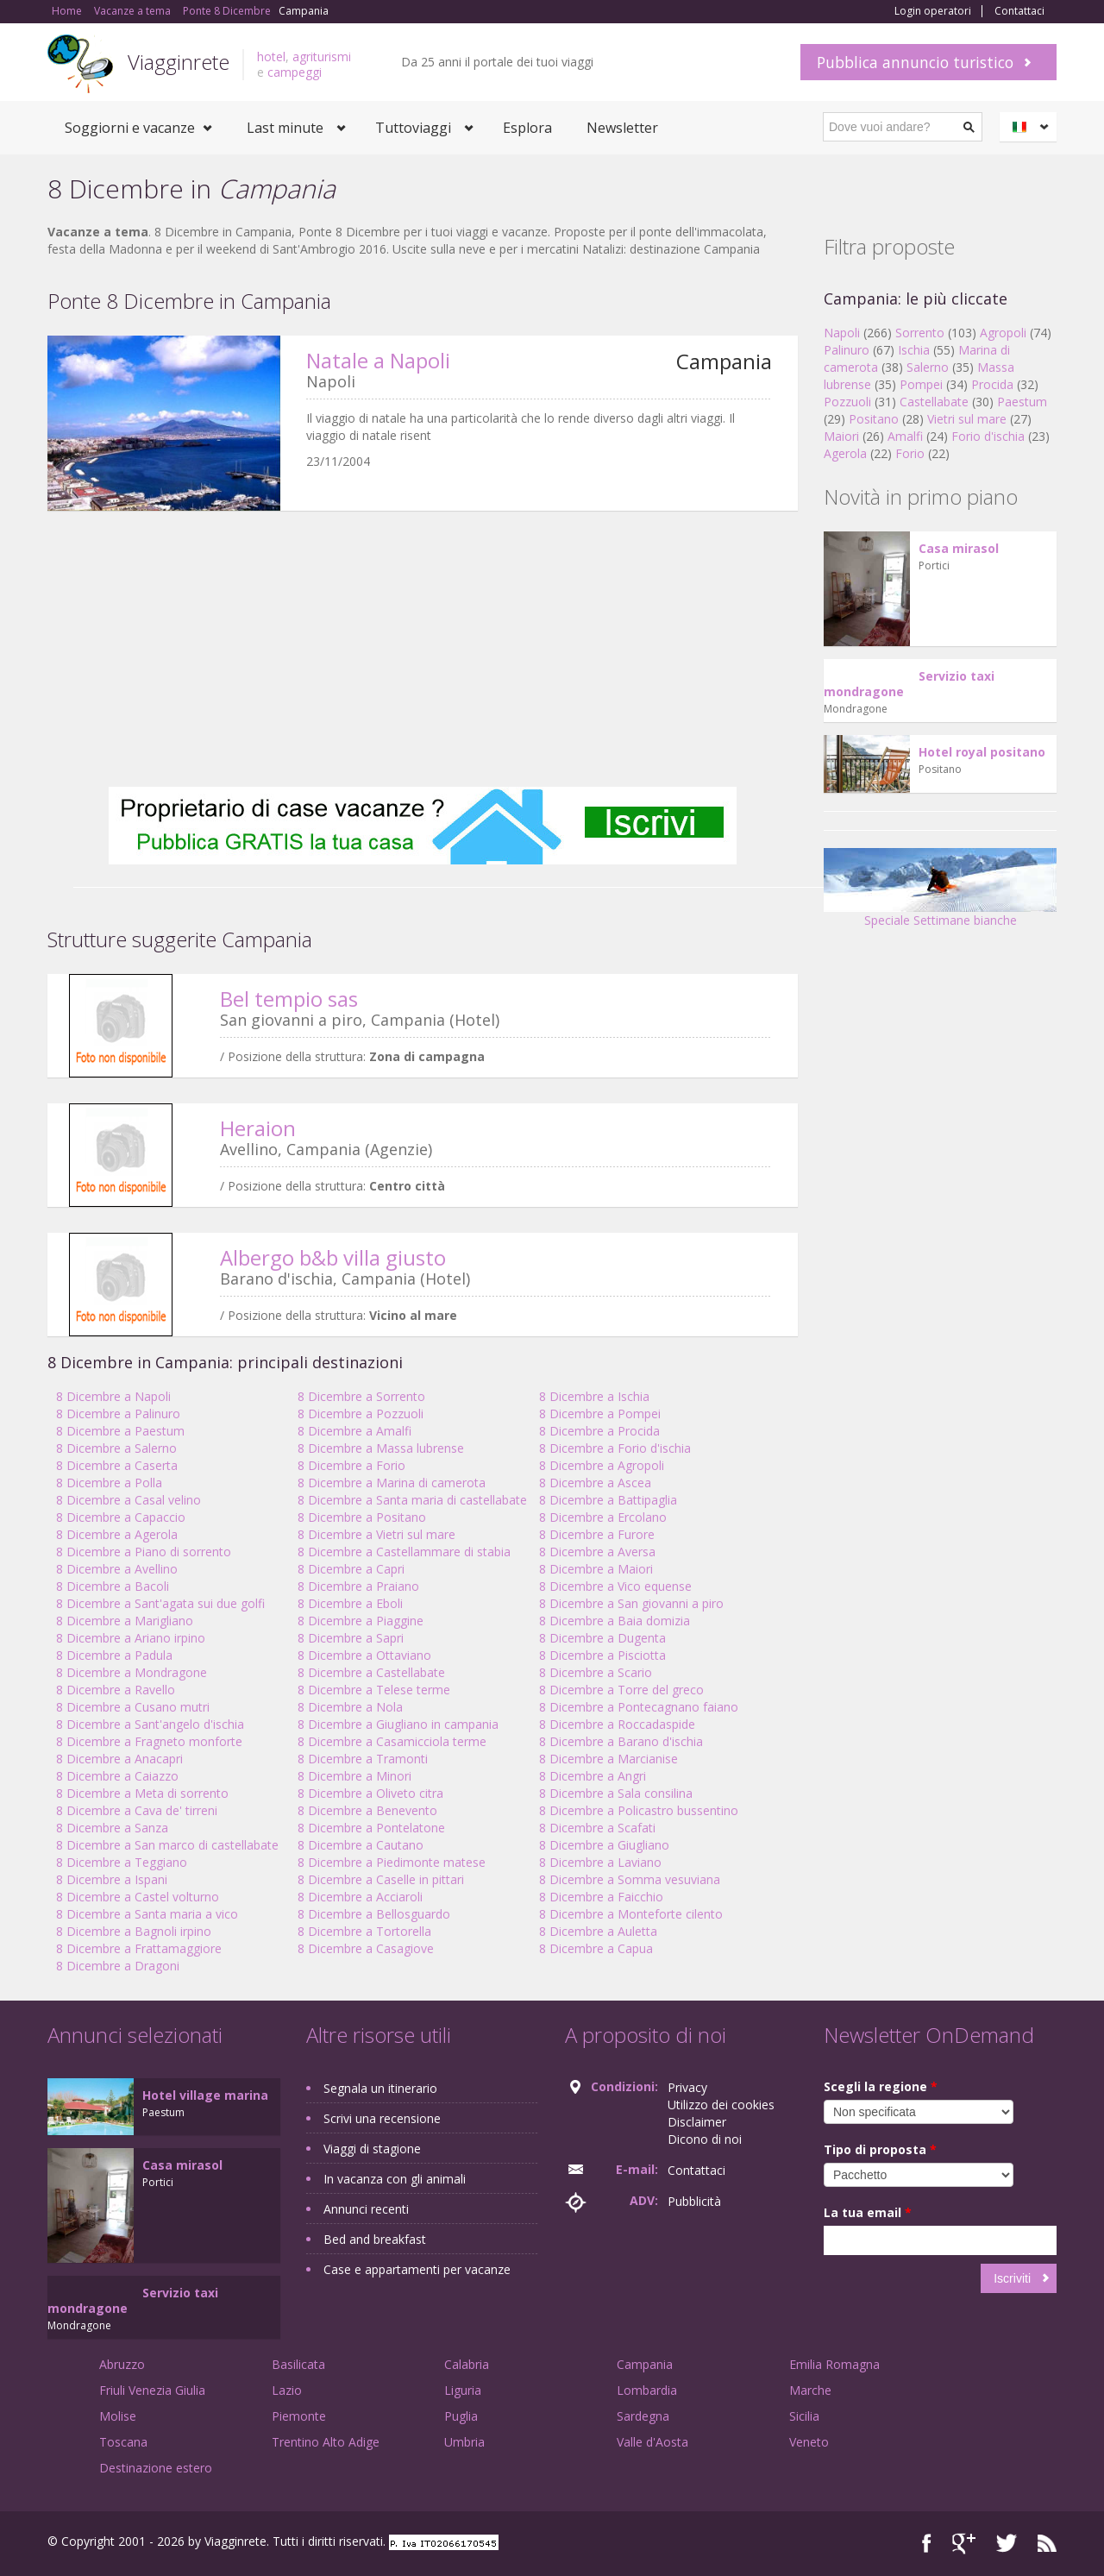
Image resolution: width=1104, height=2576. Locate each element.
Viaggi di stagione (372, 2148)
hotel (271, 56)
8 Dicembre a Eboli (350, 1603)
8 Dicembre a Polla (109, 1482)
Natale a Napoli (378, 360)
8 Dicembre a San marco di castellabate (167, 1845)
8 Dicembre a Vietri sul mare (376, 1534)
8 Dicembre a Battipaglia (608, 1500)
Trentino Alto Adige (326, 2442)
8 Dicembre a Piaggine (360, 1620)
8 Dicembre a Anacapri (119, 1758)
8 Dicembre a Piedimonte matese (392, 1862)
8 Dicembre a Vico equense (615, 1586)
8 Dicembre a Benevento (367, 1810)
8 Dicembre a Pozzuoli (360, 1413)
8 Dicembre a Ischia (594, 1396)
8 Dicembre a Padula (114, 1655)
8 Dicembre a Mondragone (131, 1672)
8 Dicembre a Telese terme (374, 1689)
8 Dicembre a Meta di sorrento (142, 1793)
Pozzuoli (847, 401)
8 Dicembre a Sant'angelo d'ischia (150, 1724)
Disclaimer (697, 2122)
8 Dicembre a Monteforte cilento (631, 1914)
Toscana (123, 2442)
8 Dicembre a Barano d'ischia (621, 1741)
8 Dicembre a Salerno (116, 1448)
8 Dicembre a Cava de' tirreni (136, 1810)
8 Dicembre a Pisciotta (602, 1655)
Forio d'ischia (988, 436)
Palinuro (846, 350)
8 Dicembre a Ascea (595, 1482)
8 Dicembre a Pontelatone (371, 1827)
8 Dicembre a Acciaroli (360, 1896)
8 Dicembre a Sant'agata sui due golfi (160, 1603)
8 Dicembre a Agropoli (601, 1465)
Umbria (464, 2442)
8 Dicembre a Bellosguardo (374, 1914)
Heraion (258, 1128)
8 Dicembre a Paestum (120, 1431)
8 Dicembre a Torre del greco (621, 1689)
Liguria (462, 2390)
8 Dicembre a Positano (362, 1517)
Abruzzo (122, 2364)
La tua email (868, 2212)
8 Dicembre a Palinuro (118, 1413)
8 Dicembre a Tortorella (364, 1931)
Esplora (527, 127)
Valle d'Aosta (652, 2442)
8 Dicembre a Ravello (115, 1689)
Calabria (466, 2364)
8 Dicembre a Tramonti (363, 1758)
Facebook (927, 2543)
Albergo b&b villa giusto (333, 1257)
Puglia (461, 2416)
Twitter (1006, 2543)
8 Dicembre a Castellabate (371, 1672)
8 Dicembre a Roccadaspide (617, 1724)
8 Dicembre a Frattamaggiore (139, 1948)
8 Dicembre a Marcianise (608, 1758)
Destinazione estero (155, 2468)
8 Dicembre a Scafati (597, 1827)
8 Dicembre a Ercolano (603, 1517)
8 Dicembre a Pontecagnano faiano (638, 1707)
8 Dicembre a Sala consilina (616, 1793)
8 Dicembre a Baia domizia (614, 1620)
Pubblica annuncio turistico (915, 62)
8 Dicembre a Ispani (111, 1879)
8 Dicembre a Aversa (597, 1551)
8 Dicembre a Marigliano (124, 1620)
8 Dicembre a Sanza (112, 1827)
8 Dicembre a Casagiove (366, 1948)
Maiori (841, 436)
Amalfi (905, 436)
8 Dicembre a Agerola (117, 1534)
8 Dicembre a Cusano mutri (133, 1707)
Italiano (1031, 126)
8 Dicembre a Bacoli (112, 1586)
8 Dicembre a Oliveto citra (370, 1793)
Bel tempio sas (289, 998)
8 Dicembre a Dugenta (602, 1638)
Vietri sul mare (967, 419)
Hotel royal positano (982, 752)
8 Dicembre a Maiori (596, 1569)
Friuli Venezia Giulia (152, 2390)
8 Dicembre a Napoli (113, 1396)
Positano (874, 419)
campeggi (294, 72)
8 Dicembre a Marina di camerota (392, 1482)
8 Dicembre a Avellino (117, 1569)
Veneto (809, 2442)
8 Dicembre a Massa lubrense (381, 1448)
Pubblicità (694, 2201)
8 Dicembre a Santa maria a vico (147, 1914)
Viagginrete (178, 61)
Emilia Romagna (834, 2364)
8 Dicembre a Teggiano (121, 1862)
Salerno (927, 367)
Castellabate (934, 401)
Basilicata (298, 2364)
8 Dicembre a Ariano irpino (130, 1638)
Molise (117, 2416)
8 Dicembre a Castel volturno (137, 1896)
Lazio (287, 2390)
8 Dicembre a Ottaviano (364, 1655)
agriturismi (321, 56)
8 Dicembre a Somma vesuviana (629, 1879)
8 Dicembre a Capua (596, 1948)
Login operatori (932, 11)
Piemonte (299, 2416)
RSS (1047, 2543)
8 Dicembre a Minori (354, 1776)
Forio (910, 453)
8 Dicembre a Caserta (117, 1465)
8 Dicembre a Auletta (598, 1931)
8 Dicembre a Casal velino (128, 1500)
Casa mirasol (959, 548)
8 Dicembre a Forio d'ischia (615, 1448)
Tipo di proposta (880, 2149)
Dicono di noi (705, 2139)
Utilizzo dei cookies (721, 2104)
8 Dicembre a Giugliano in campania (398, 1724)
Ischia (914, 350)
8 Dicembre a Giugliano (604, 1845)
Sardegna (643, 2416)
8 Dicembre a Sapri (351, 1638)
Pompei (921, 384)
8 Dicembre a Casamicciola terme (392, 1741)
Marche (810, 2390)
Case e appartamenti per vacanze (417, 2269)
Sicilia (804, 2416)
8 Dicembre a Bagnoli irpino (133, 1931)
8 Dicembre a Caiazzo (117, 1776)
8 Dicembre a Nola (350, 1707)
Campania (645, 2364)
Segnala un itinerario (380, 2088)
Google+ (963, 2543)
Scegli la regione (881, 2086)
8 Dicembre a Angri (592, 1776)
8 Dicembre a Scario (595, 1672)
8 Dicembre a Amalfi (354, 1431)
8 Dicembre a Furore (597, 1534)
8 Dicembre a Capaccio (120, 1517)
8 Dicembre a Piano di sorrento (143, 1551)
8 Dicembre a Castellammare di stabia (404, 1551)
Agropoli (1003, 332)
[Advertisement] (422, 649)
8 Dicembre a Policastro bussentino (638, 1810)
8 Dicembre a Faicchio (601, 1896)
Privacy (687, 2087)
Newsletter (622, 127)
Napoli (842, 332)
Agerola (845, 453)
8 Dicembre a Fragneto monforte (149, 1741)
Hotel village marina (205, 2095)
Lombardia (647, 2390)
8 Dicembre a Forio (351, 1465)
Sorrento (919, 332)
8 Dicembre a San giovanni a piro (631, 1603)
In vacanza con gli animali (394, 2179)
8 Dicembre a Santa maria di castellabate (412, 1500)
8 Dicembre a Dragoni (117, 1965)
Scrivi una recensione (382, 2118)
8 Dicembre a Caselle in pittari (381, 1879)
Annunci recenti (366, 2209)
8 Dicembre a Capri (351, 1569)
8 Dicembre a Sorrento (361, 1396)
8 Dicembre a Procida (599, 1431)
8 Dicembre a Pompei (600, 1413)
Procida (992, 384)
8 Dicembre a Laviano (600, 1862)
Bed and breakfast (374, 2239)
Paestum (1022, 401)
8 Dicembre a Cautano (360, 1845)
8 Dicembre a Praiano (358, 1586)
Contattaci (1019, 11)
